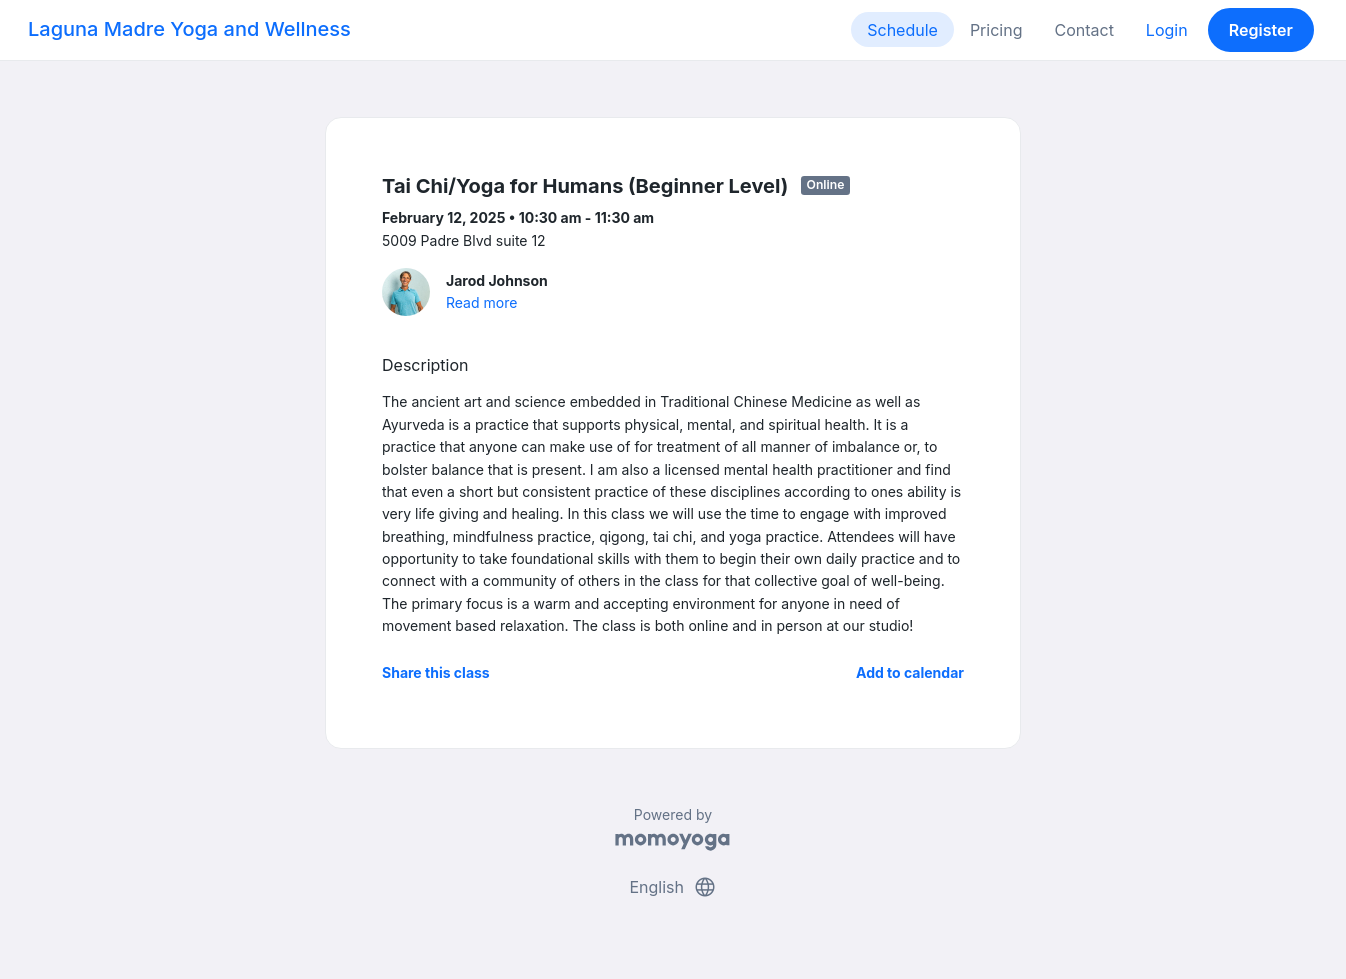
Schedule (902, 30)
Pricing (996, 30)
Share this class (436, 672)
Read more (481, 302)
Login (1167, 30)
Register (1261, 30)
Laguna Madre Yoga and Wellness (189, 29)
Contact (1083, 30)
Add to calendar (910, 672)
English (672, 887)
